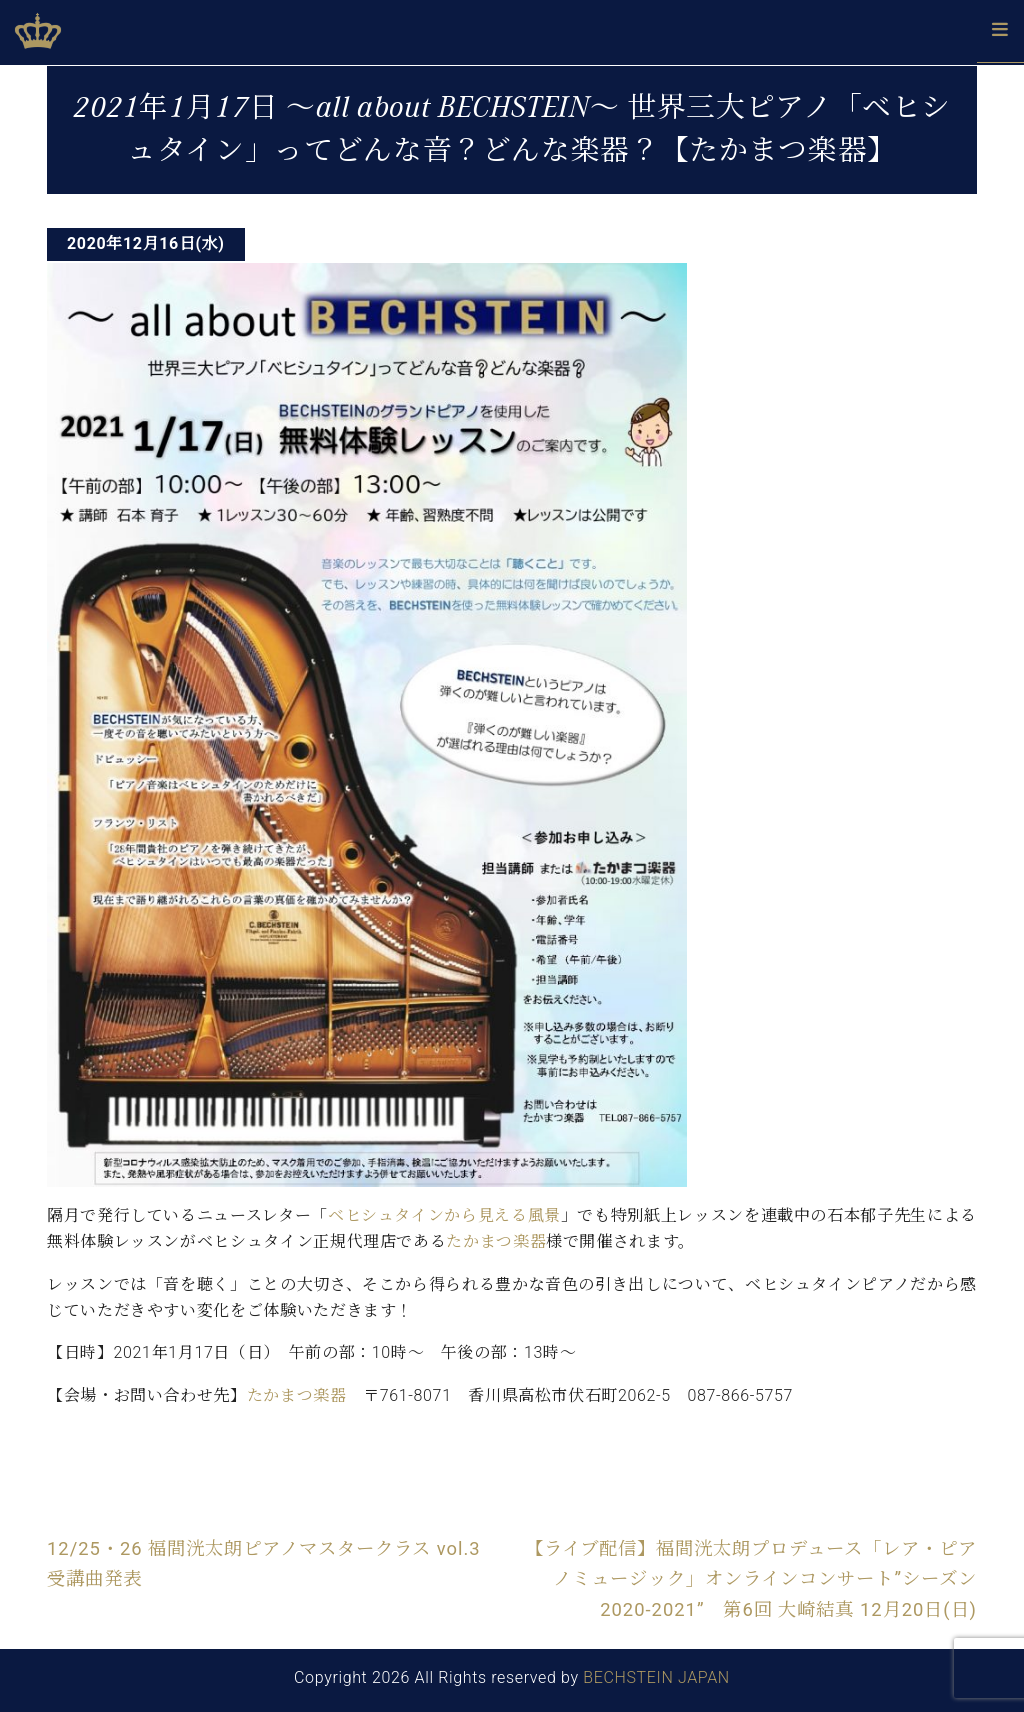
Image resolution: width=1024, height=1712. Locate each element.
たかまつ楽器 (496, 1241)
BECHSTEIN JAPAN (656, 1677)
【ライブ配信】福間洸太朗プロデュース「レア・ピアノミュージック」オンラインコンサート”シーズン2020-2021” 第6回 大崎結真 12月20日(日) (751, 1579)
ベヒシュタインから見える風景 (444, 1215)
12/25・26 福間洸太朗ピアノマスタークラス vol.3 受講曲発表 (273, 1563)
